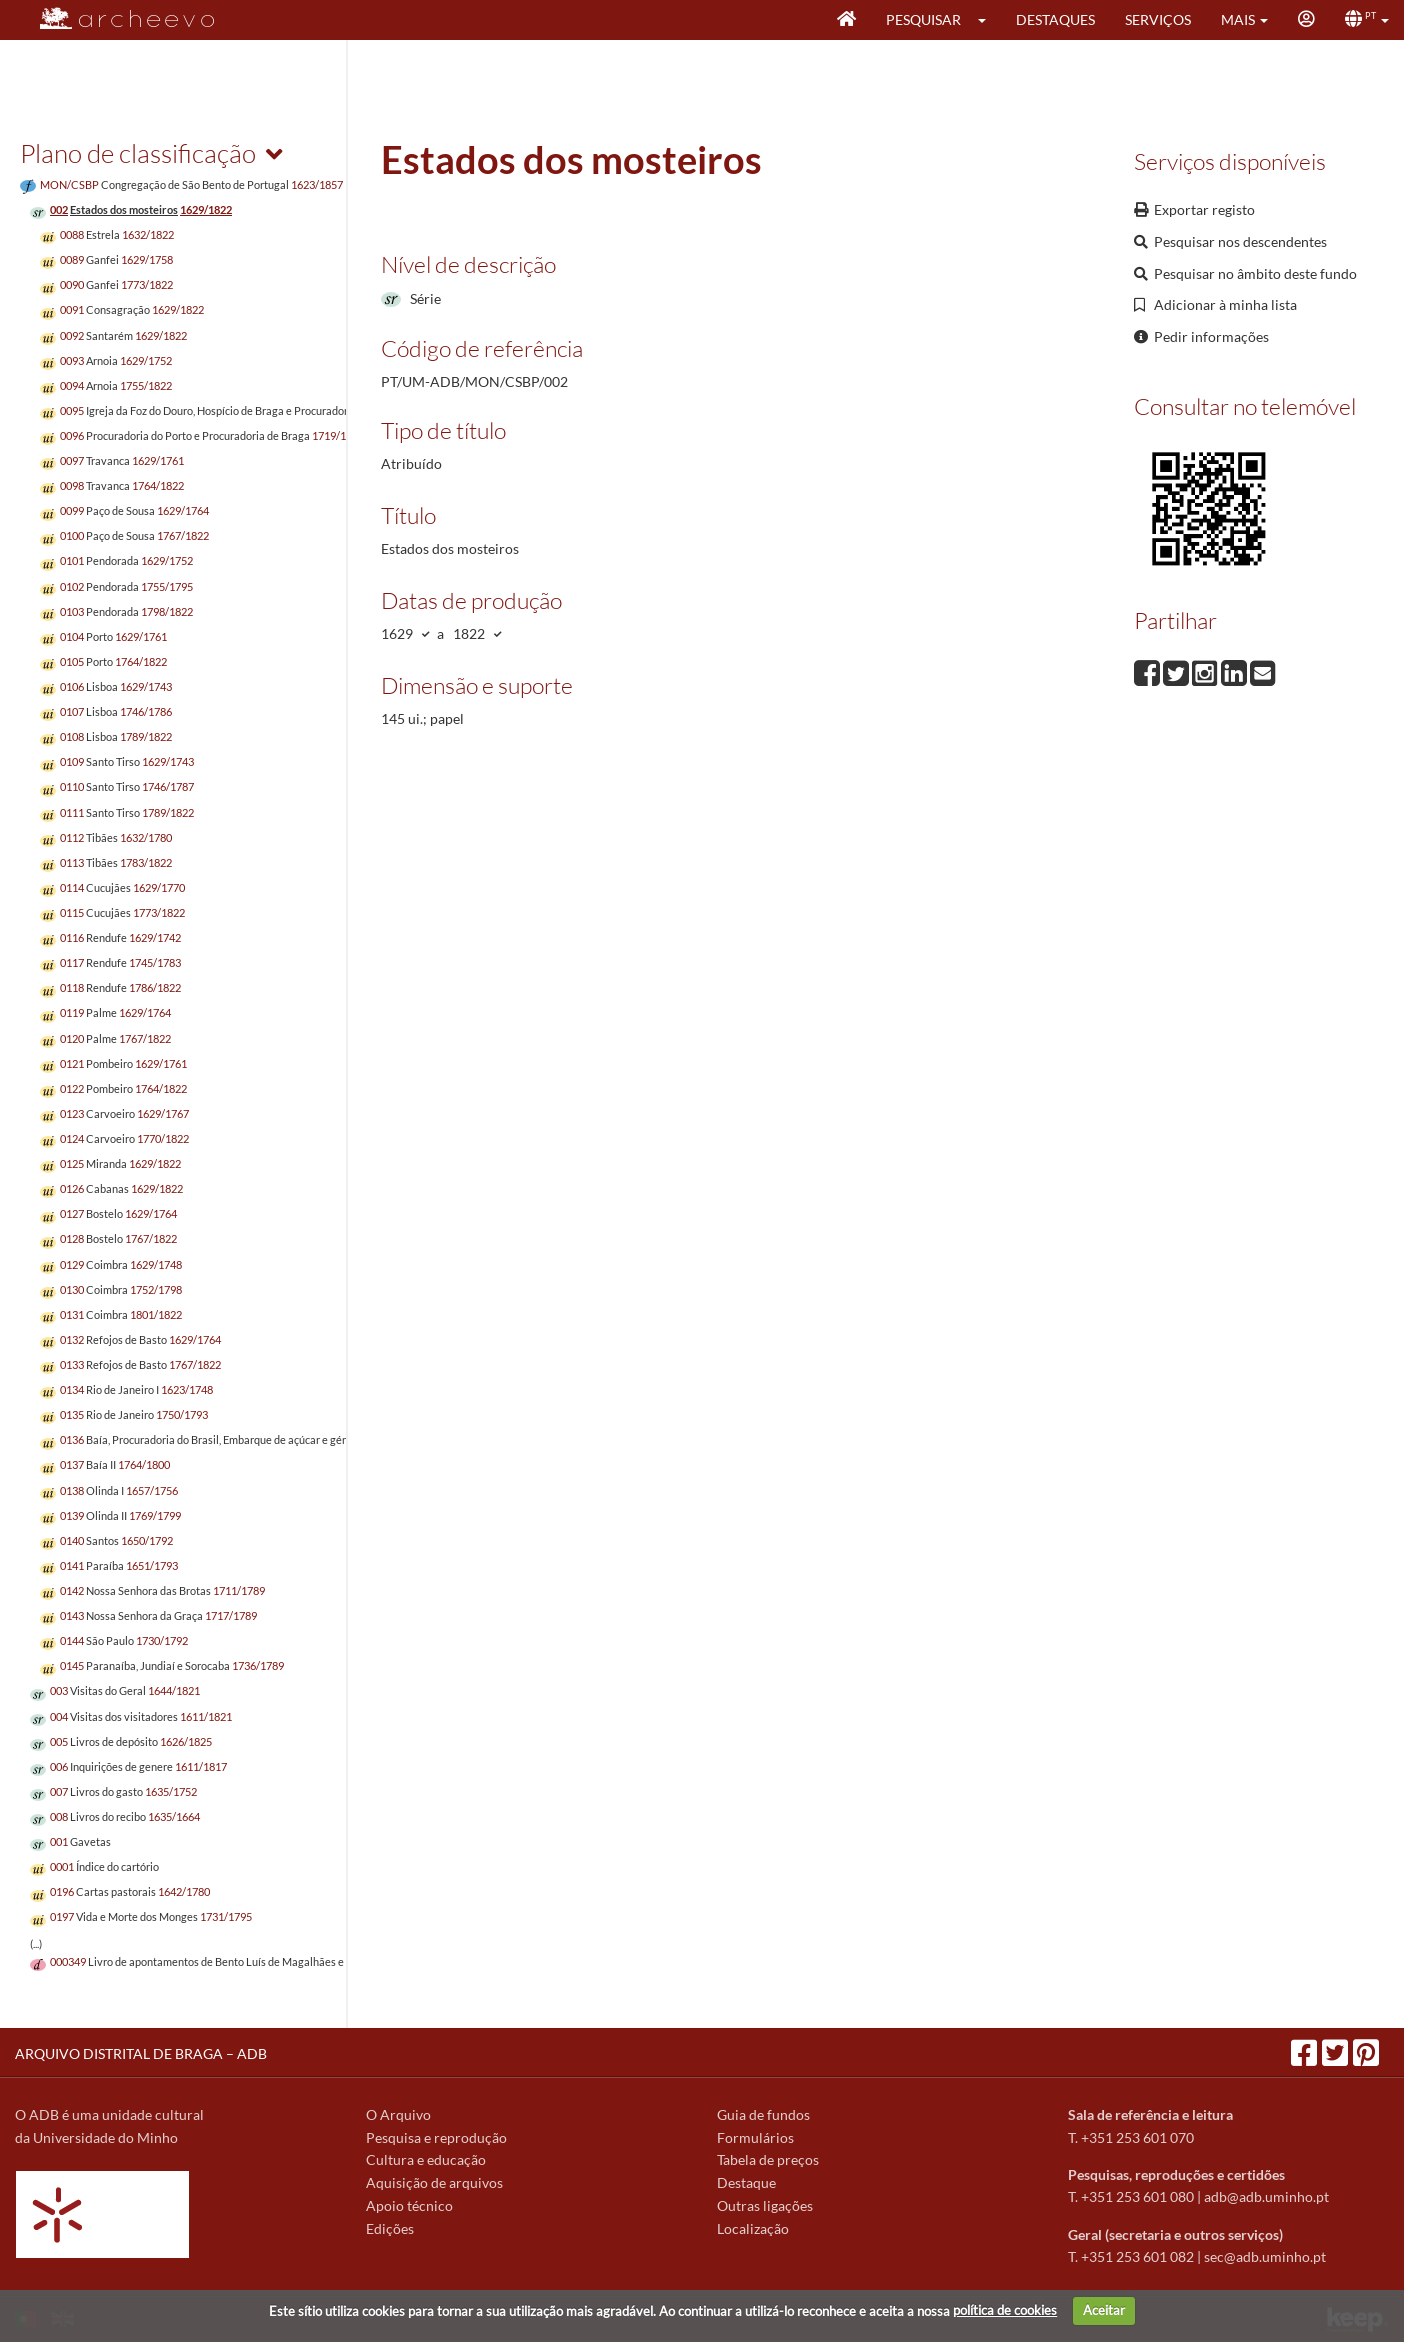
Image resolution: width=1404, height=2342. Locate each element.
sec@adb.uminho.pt (1265, 2256)
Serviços (1158, 19)
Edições (390, 2228)
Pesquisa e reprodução (436, 2137)
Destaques (1055, 19)
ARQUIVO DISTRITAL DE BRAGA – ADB (141, 2053)
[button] (988, 20)
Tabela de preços (768, 2159)
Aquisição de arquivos (434, 2182)
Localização (753, 2228)
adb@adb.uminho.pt (1266, 2196)
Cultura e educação (426, 2159)
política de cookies (1005, 2310)
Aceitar (1104, 2310)
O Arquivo (398, 2114)
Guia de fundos (763, 2114)
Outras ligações (765, 2205)
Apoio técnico (409, 2205)
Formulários (755, 2137)
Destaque (746, 2182)
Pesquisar (923, 19)
